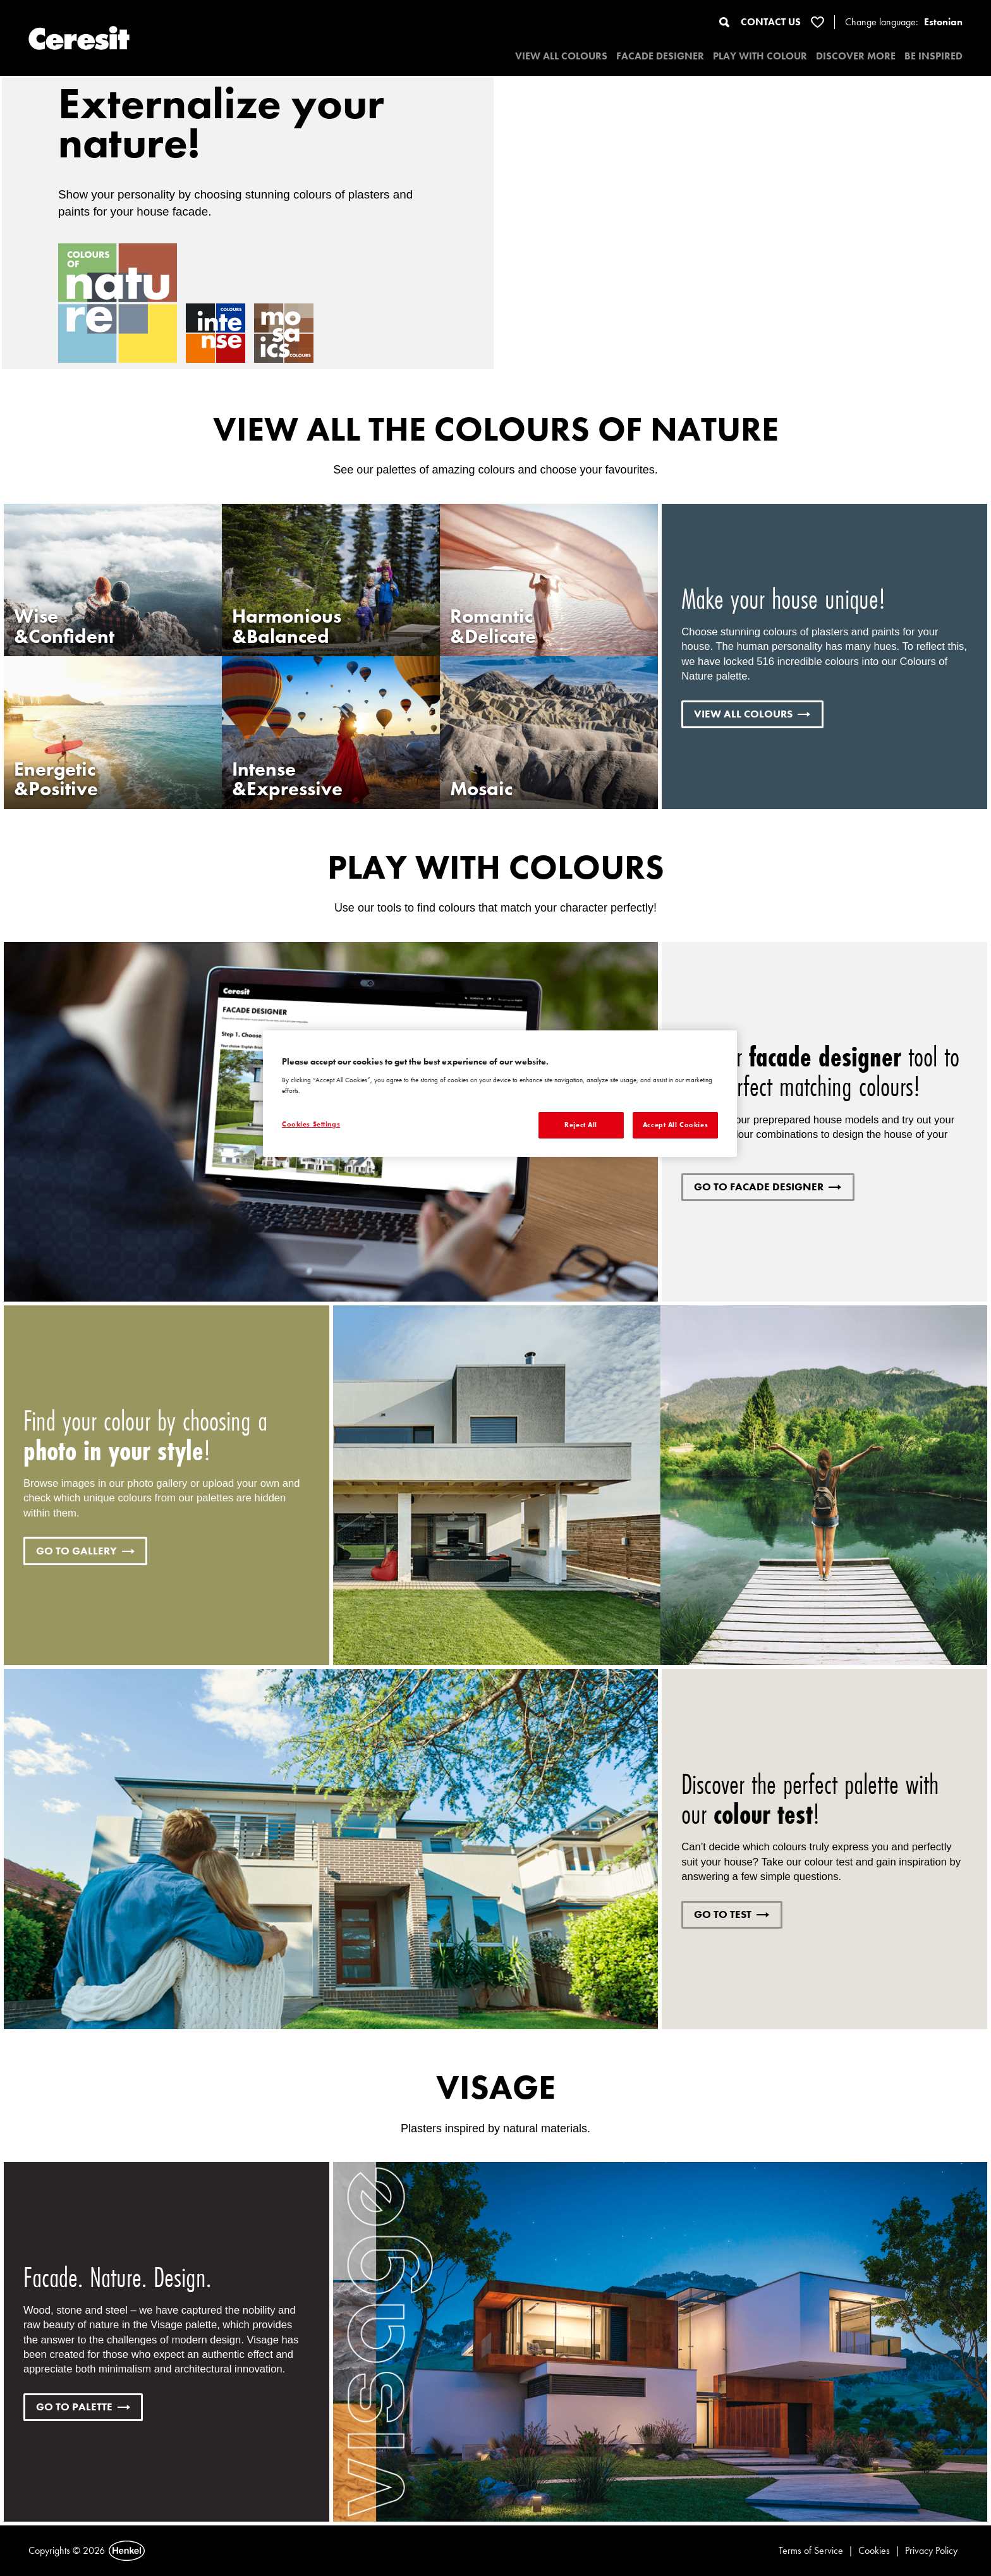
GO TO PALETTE (83, 2407)
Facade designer (660, 56)
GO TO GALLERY (85, 1551)
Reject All (580, 1124)
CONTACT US (771, 21)
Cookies (874, 2550)
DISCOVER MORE (856, 56)
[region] (500, 1093)
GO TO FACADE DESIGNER (767, 1186)
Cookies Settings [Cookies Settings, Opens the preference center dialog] (311, 1124)
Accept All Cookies (675, 1124)
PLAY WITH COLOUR (760, 56)
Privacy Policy (931, 2550)
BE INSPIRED (933, 56)
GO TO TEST (731, 1914)
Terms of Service (811, 2550)
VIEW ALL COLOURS (561, 56)
